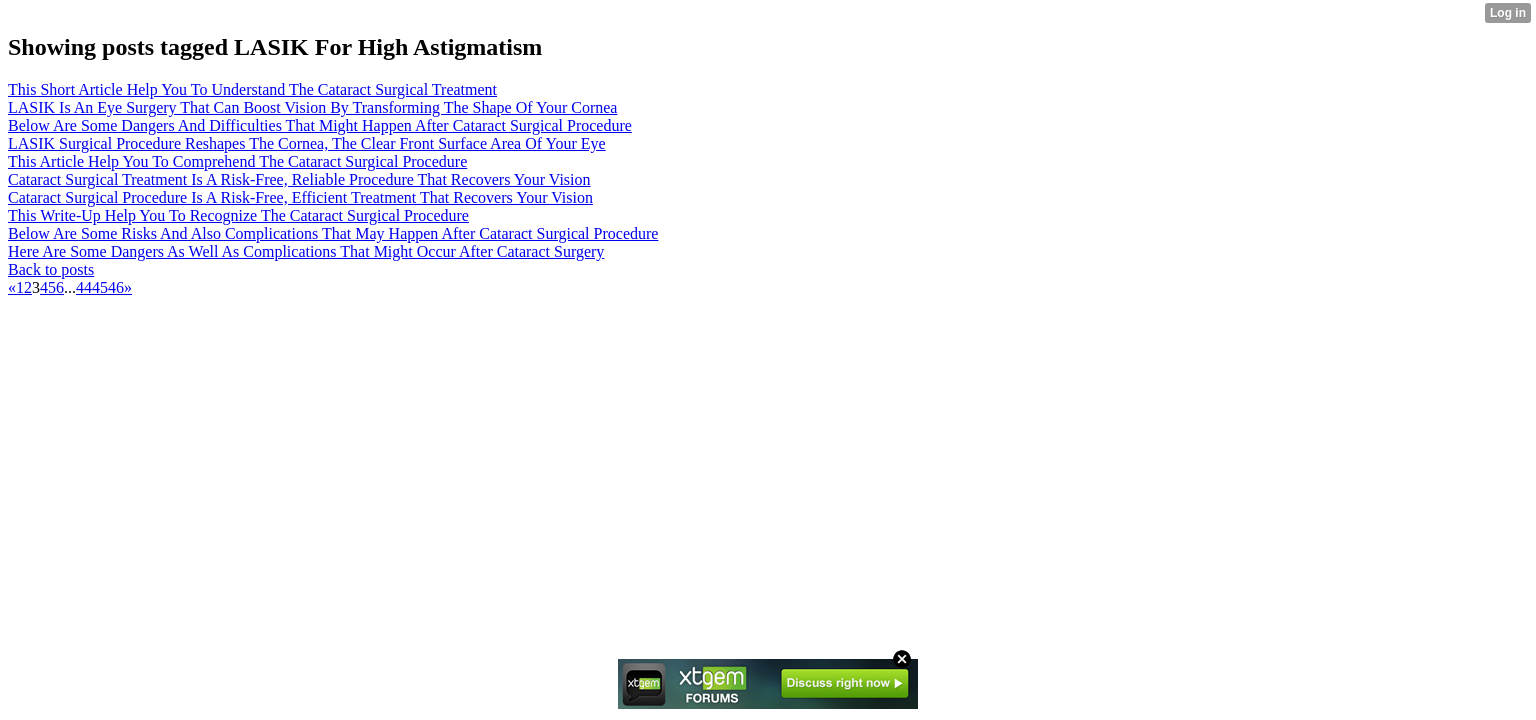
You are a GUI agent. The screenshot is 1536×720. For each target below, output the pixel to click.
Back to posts (51, 269)
